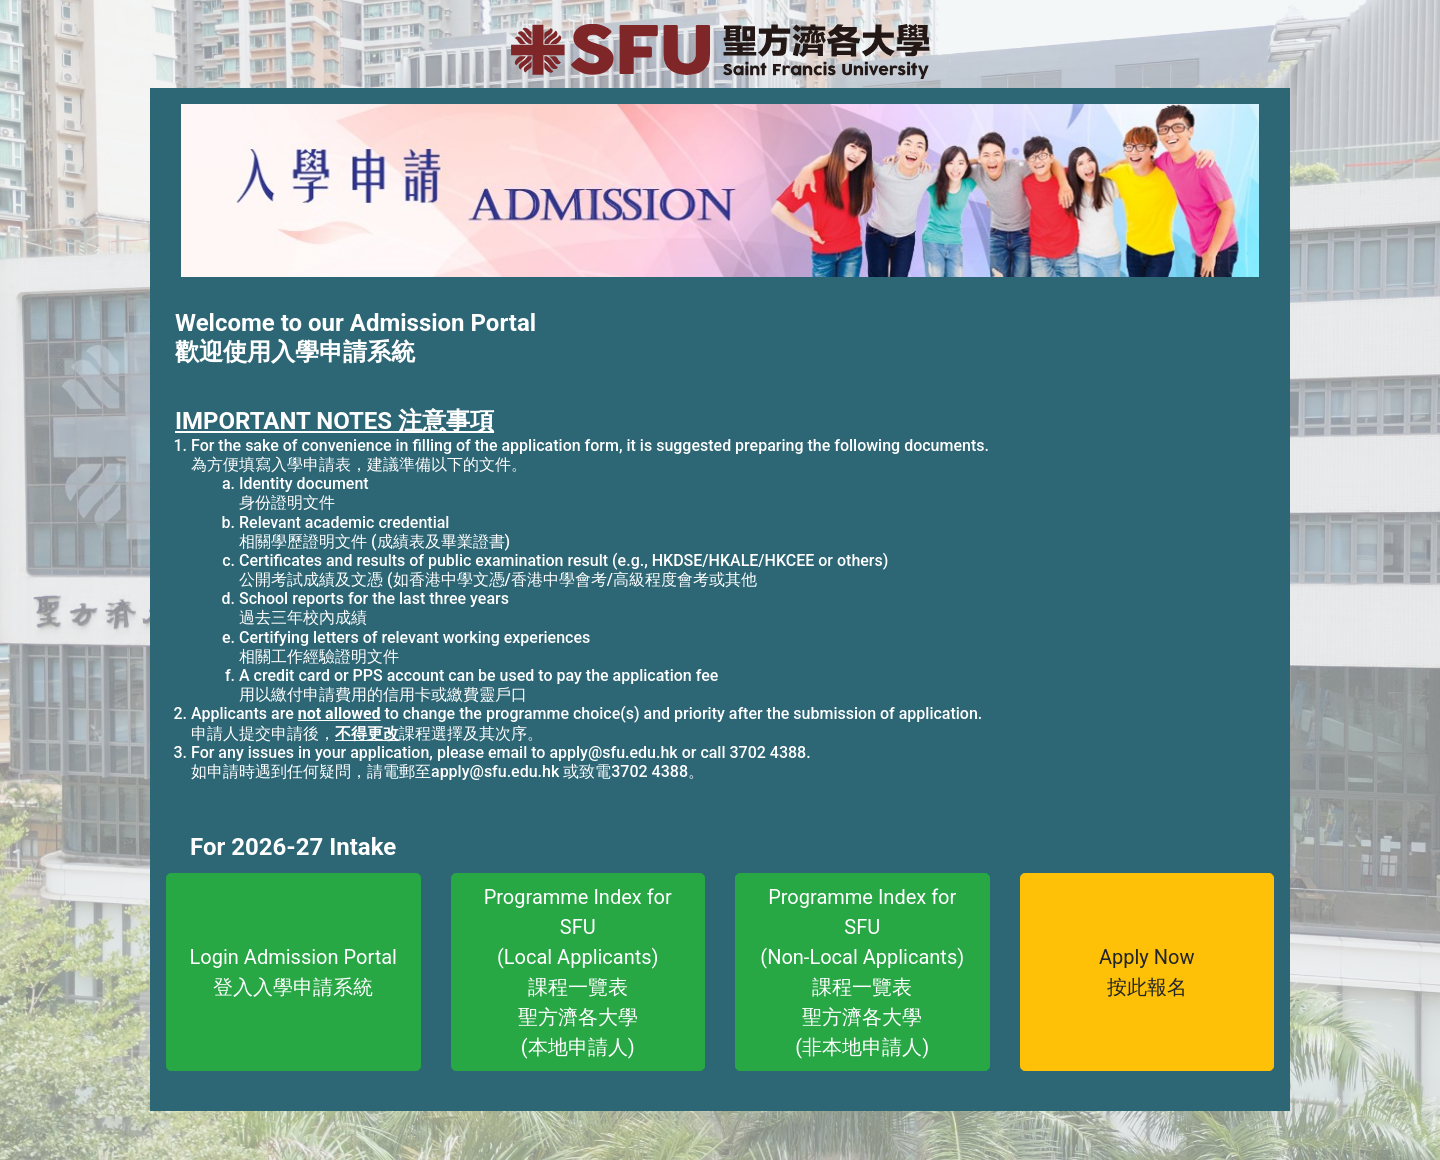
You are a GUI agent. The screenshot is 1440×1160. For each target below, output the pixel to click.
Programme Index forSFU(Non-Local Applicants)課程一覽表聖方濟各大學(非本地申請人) (862, 972)
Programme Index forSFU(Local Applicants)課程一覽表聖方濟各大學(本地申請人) (578, 972)
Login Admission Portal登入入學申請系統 (293, 972)
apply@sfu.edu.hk (613, 752)
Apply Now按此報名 (1147, 972)
